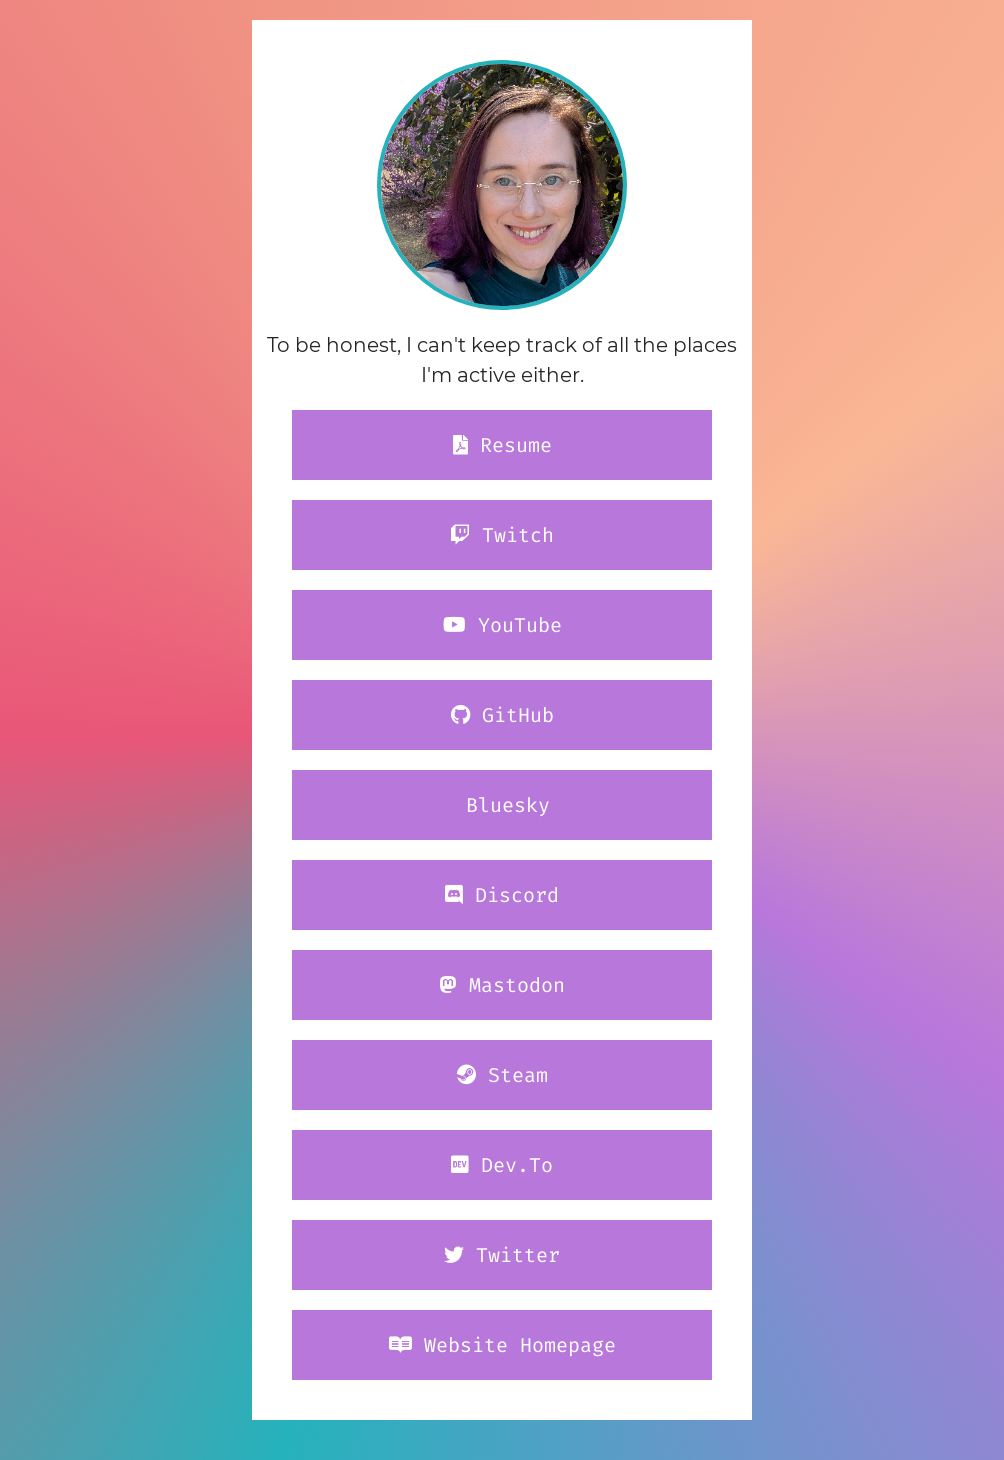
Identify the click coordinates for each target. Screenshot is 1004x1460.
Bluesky (502, 805)
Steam (502, 1075)
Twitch (502, 535)
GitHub (502, 715)
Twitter (502, 1255)
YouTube (502, 625)
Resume (502, 445)
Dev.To (502, 1165)
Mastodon (502, 985)
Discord (502, 895)
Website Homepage (502, 1345)
